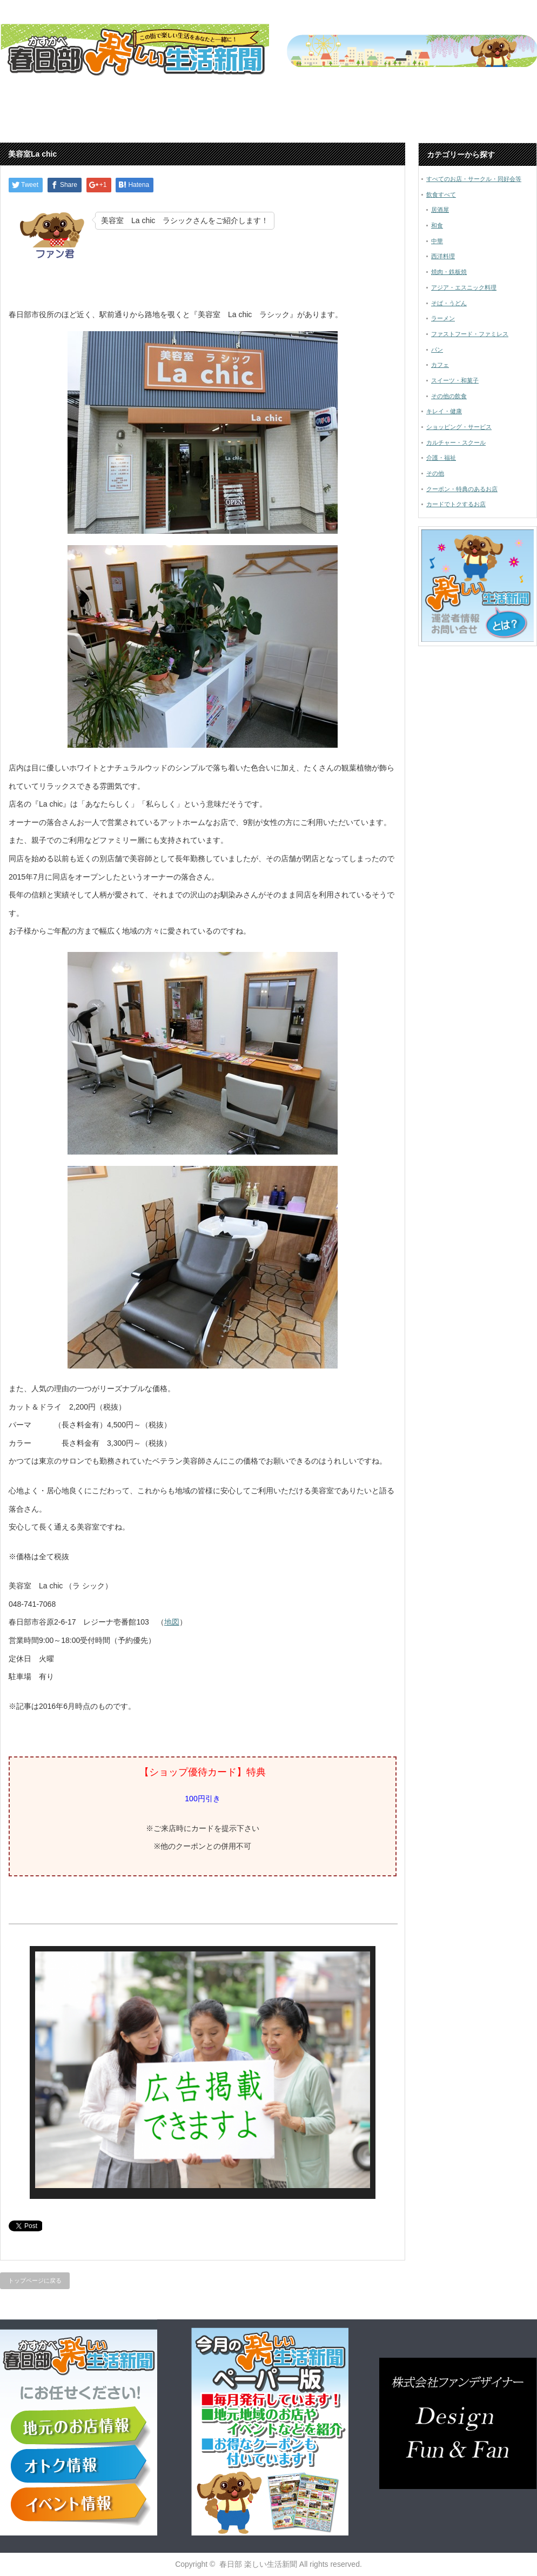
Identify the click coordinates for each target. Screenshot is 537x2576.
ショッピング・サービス (459, 427)
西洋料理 (443, 256)
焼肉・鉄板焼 (449, 272)
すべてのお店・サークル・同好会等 (473, 179)
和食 (437, 225)
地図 (171, 1622)
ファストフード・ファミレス (469, 334)
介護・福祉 (441, 457)
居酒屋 (440, 209)
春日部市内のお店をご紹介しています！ (364, 118)
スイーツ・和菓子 (455, 380)
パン (437, 349)
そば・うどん (449, 303)
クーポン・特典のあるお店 (462, 489)
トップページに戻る (35, 2280)
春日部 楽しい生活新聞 (258, 2564)
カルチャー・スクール (456, 442)
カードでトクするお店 (456, 504)
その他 (435, 473)
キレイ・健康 (444, 411)
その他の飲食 (449, 396)
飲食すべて (441, 194)
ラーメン (443, 318)
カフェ (440, 364)
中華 (437, 241)
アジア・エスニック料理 (463, 287)
